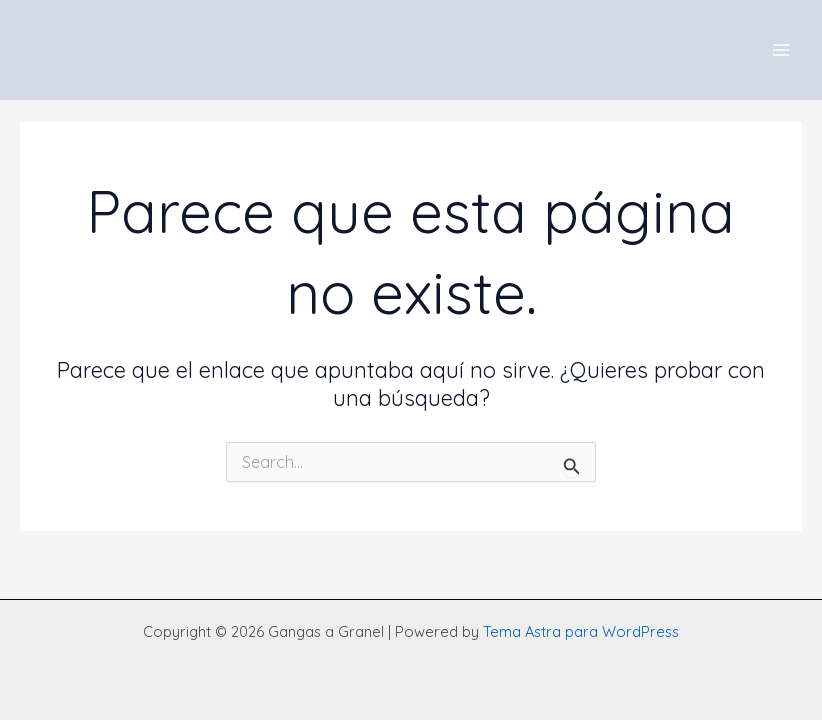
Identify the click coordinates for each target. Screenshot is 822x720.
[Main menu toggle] (781, 50)
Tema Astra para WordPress (581, 631)
